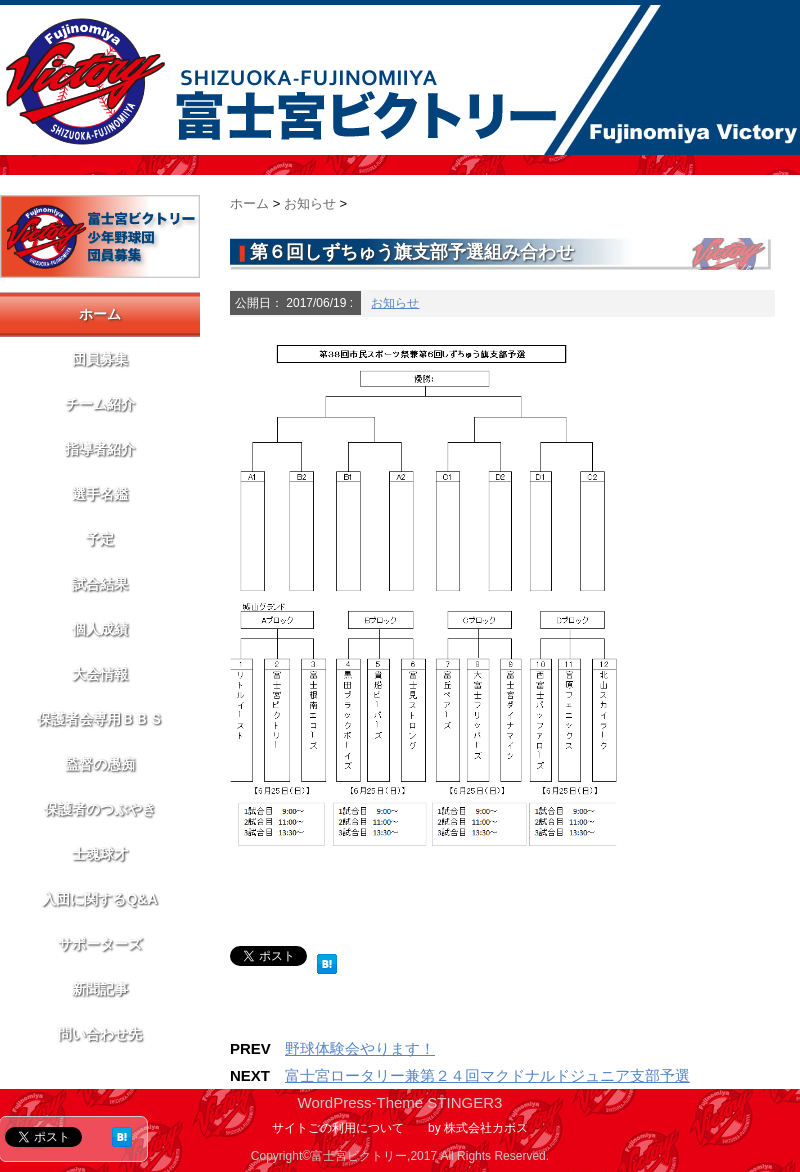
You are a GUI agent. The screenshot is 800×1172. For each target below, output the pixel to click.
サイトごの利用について (338, 1128)
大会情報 (100, 674)
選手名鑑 (100, 494)
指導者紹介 (100, 449)
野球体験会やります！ (360, 1048)
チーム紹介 (100, 404)
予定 (100, 539)
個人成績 (100, 629)
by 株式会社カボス (478, 1128)
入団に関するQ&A (99, 899)
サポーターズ (100, 944)
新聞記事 (100, 989)
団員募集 (100, 359)
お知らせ (395, 303)
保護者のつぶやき (100, 809)
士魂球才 (100, 854)
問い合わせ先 (100, 1034)
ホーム (100, 314)
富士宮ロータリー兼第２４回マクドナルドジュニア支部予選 (487, 1075)
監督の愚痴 (100, 764)
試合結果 (100, 584)
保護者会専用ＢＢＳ (100, 719)
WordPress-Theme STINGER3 (400, 1102)
